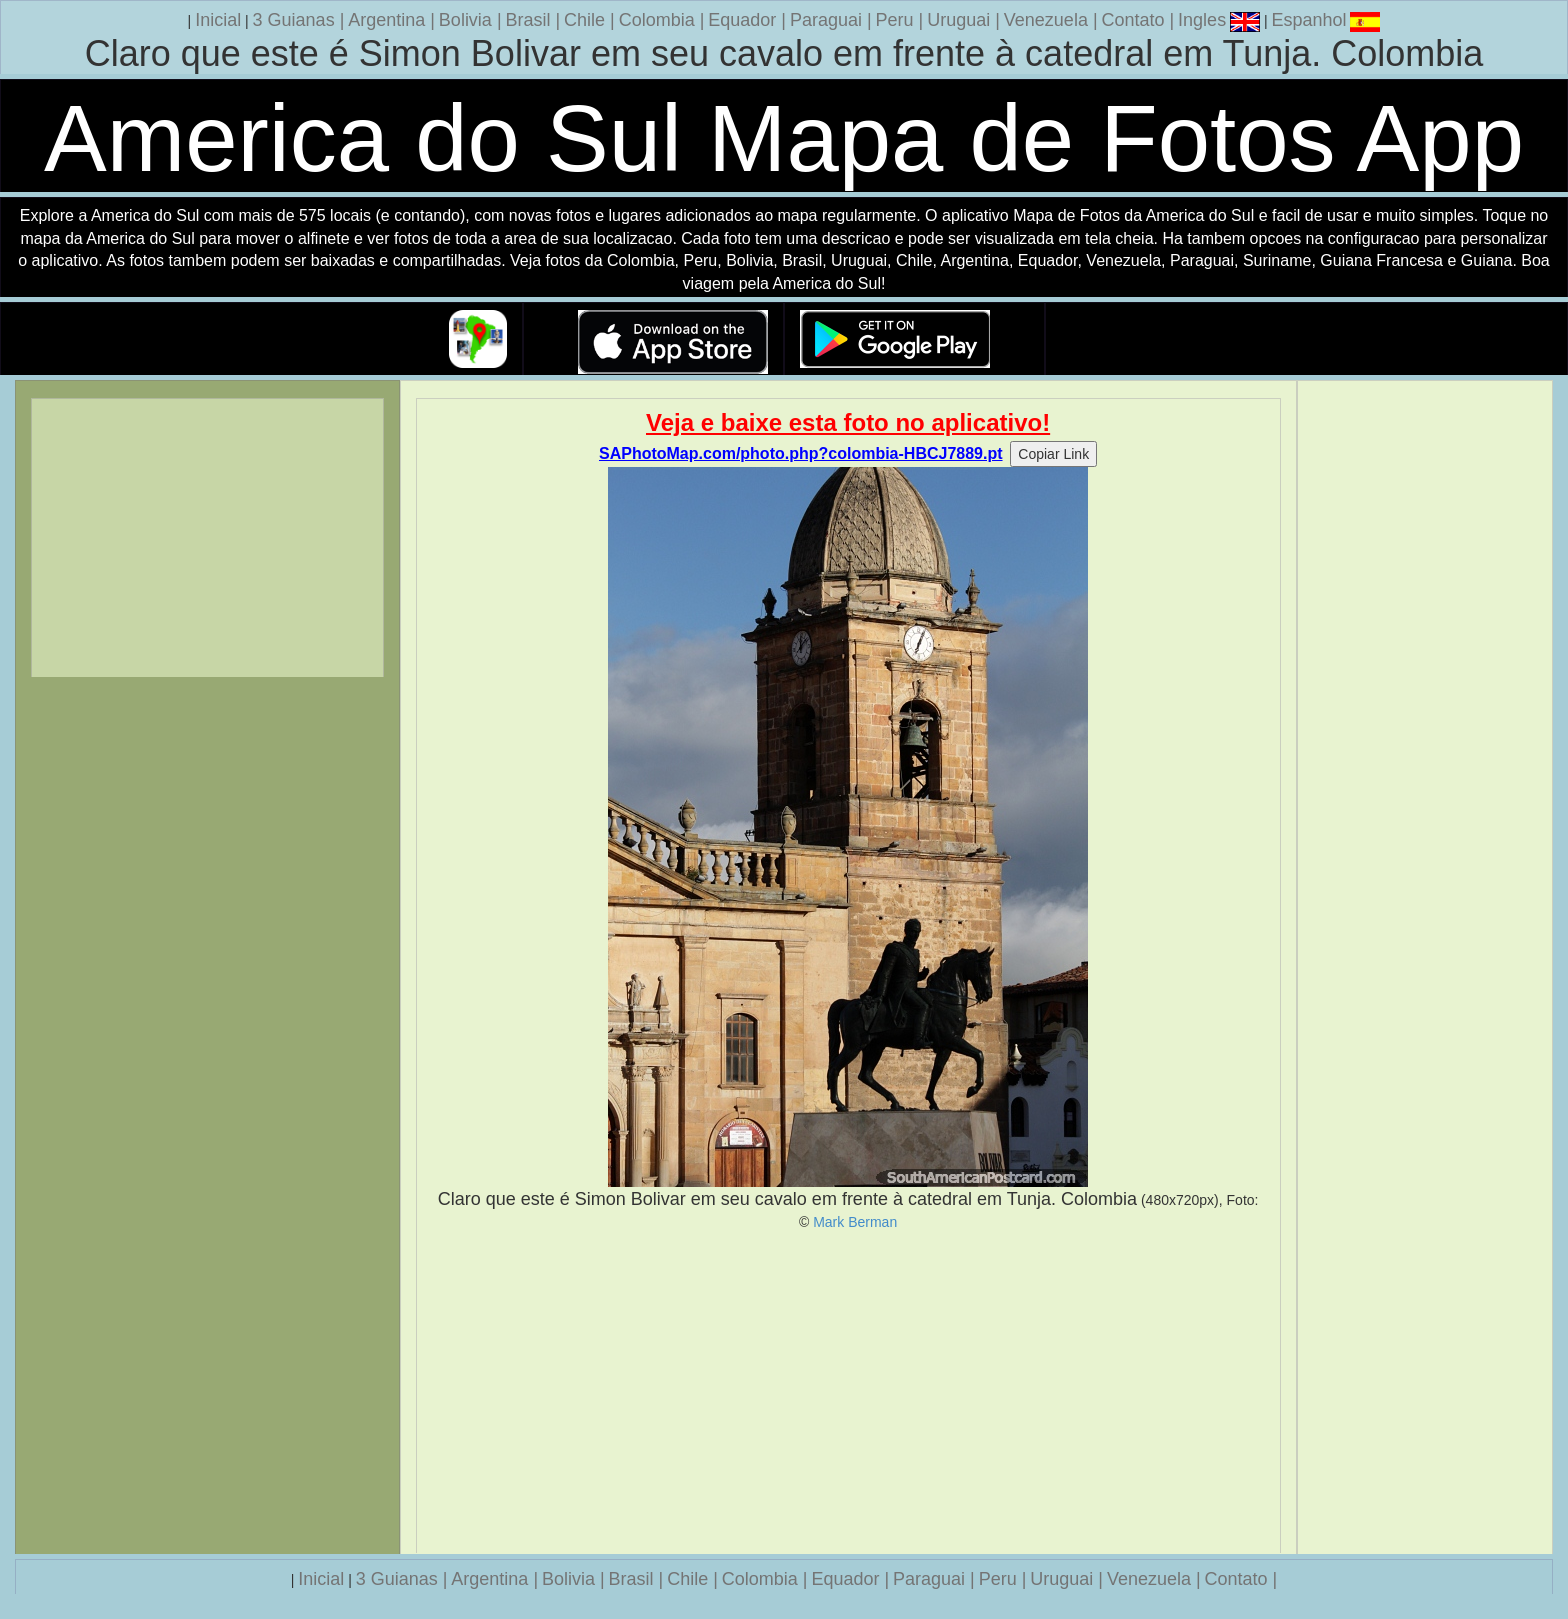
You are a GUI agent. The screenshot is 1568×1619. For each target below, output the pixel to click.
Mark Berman (855, 1222)
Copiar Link (1053, 454)
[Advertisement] (848, 1392)
